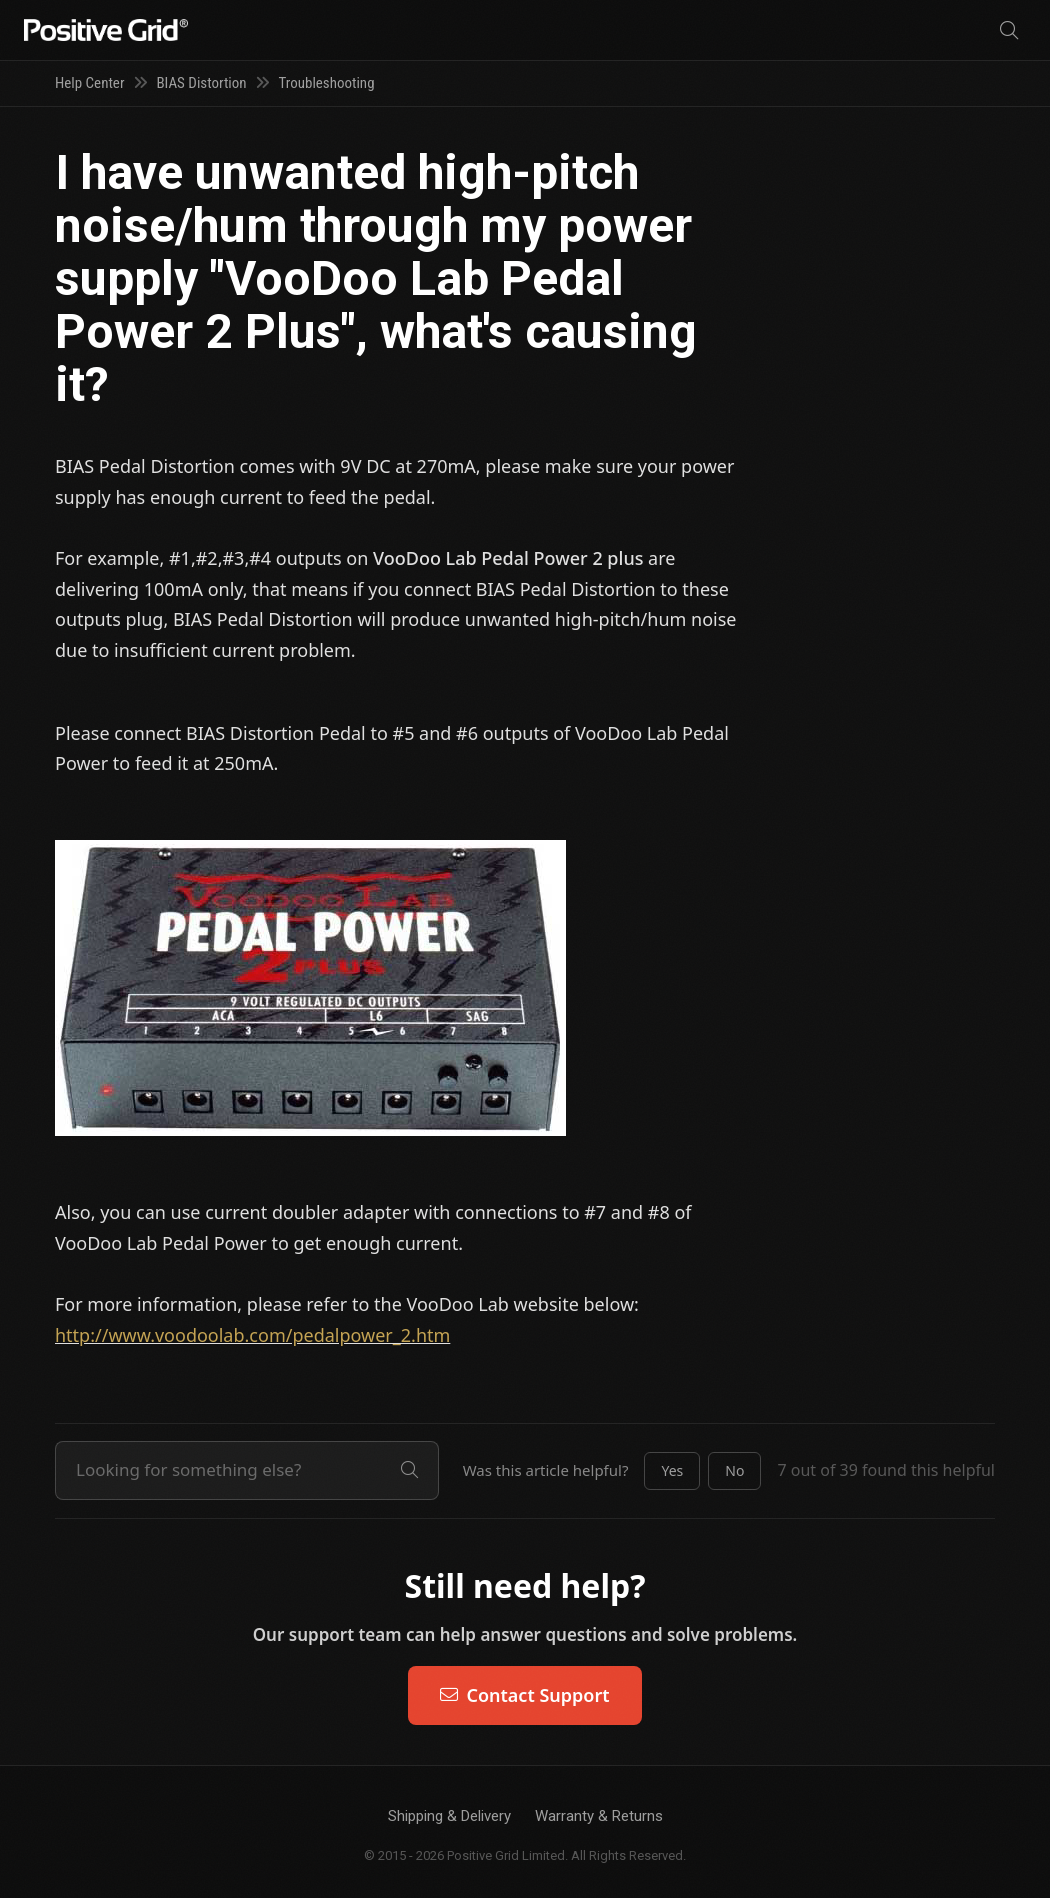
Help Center (89, 83)
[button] (672, 1471)
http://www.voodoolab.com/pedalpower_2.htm (252, 1335)
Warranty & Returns (599, 1816)
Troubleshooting (327, 83)
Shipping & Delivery (449, 1816)
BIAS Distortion (201, 83)
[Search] (1009, 30)
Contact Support (524, 1695)
